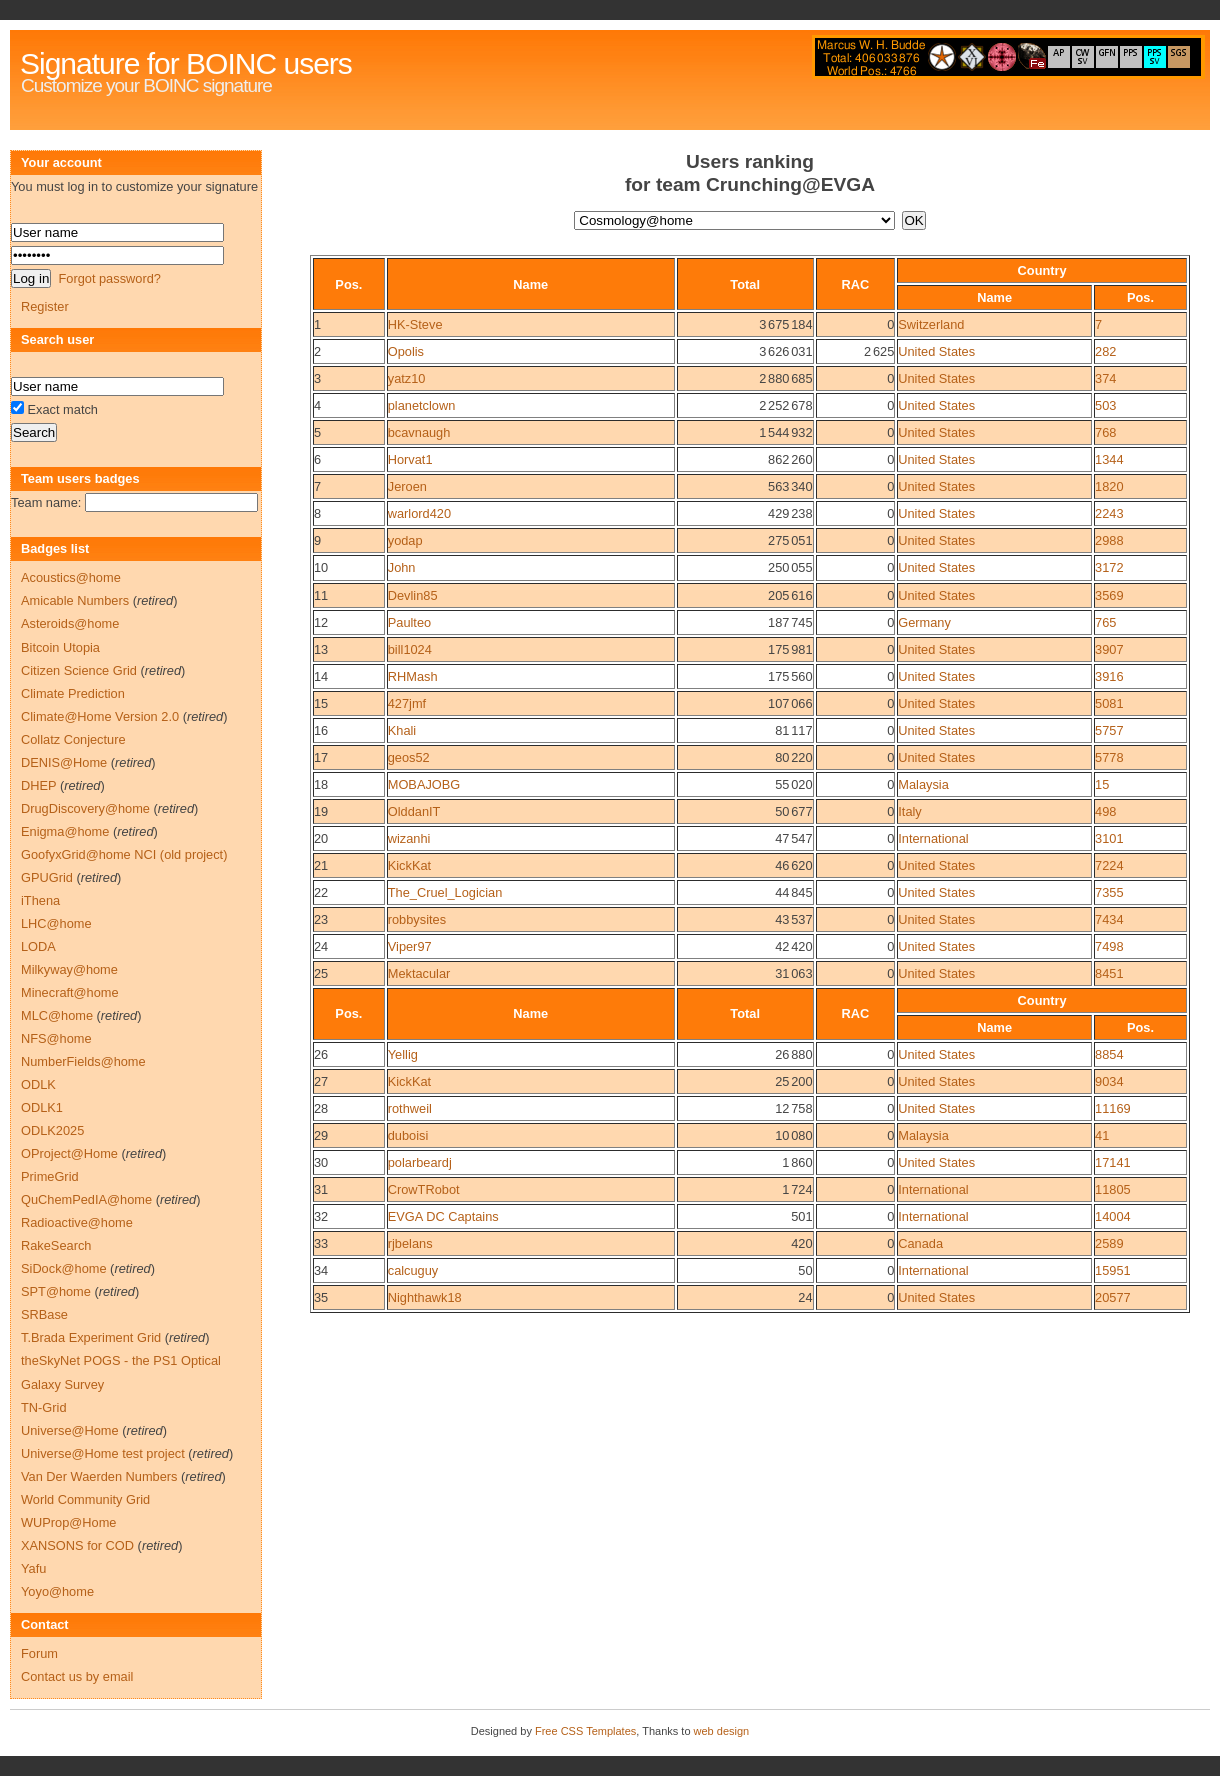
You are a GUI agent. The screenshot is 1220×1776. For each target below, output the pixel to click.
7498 (1109, 946)
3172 (1109, 567)
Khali (402, 730)
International (933, 838)
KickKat (409, 865)
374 (1105, 378)
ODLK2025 (52, 1130)
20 (321, 838)
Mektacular (419, 973)
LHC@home (56, 923)
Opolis (406, 351)
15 (321, 703)
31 (321, 1189)
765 (1105, 622)
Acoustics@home (71, 577)
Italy (909, 811)
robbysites (417, 919)
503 (1105, 405)
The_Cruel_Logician (445, 892)
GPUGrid (47, 877)
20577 (1113, 1297)
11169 (1113, 1108)
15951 (1113, 1270)
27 (321, 1081)
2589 (1109, 1243)
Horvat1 (410, 459)
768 (1105, 432)
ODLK (38, 1084)
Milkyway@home (69, 969)
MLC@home (57, 1015)
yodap (405, 540)
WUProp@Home (68, 1522)
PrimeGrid (50, 1176)
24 (321, 946)
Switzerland (931, 324)
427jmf (407, 703)
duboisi (408, 1135)
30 (321, 1162)
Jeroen (407, 486)
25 (321, 973)
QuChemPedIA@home (86, 1199)
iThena (40, 900)
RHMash (413, 676)
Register (45, 306)
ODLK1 (42, 1107)
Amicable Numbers (75, 600)
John (402, 567)
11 (321, 595)
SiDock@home (64, 1268)
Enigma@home (65, 831)
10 (321, 567)
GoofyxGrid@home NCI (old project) (124, 854)
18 (321, 784)
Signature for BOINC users (186, 63)
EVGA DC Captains (443, 1216)
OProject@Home (69, 1153)
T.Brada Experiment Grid (91, 1337)
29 (321, 1135)
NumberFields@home (83, 1061)
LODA (38, 946)
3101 (1109, 838)
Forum (39, 1653)
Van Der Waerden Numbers (99, 1476)
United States (936, 351)
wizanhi (409, 838)
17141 (1113, 1162)
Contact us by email (77, 1676)
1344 (1109, 459)
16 (321, 730)
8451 (1109, 973)
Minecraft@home (70, 992)
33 (321, 1243)
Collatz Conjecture (73, 739)
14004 (1113, 1216)
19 (321, 811)
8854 (1109, 1054)
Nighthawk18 (425, 1297)
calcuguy (413, 1270)
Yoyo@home (57, 1591)
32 (321, 1216)
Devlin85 (413, 595)
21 (321, 865)
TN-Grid (44, 1407)
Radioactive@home (77, 1222)
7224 (1109, 865)
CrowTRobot (424, 1189)
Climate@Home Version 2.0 (100, 716)
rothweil (410, 1108)
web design (722, 1731)
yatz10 (407, 378)
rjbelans (410, 1243)
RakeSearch (56, 1245)
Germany (924, 622)
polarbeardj (420, 1162)
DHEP (38, 785)
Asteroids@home (70, 623)
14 (321, 676)
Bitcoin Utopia (60, 647)
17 (321, 757)
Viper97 (410, 946)
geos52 (409, 757)
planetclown (422, 405)
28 (321, 1108)
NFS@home (56, 1038)
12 (321, 622)
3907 (1109, 649)
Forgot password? (109, 278)
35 (321, 1297)
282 (1105, 351)
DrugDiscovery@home (85, 808)
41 (1102, 1135)
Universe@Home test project (103, 1453)
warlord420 (419, 513)
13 (321, 649)
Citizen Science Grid (79, 670)
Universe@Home (70, 1430)
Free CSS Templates (585, 1731)
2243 (1109, 513)
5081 (1109, 703)
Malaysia (923, 784)
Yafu (33, 1568)
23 (321, 919)
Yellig (403, 1054)
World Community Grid (85, 1499)
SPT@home (56, 1291)
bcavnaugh (419, 432)
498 (1105, 811)
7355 (1109, 892)
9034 (1109, 1081)
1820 (1109, 486)
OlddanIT (414, 811)
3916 (1109, 676)
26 (321, 1054)
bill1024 (410, 649)
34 (321, 1270)
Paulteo (409, 622)
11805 (1113, 1189)
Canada (920, 1243)
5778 (1109, 757)
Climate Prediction (73, 693)
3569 (1109, 595)
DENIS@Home (64, 762)
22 (321, 892)
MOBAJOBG (424, 784)
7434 (1109, 919)
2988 (1109, 540)
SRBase (44, 1314)
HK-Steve (415, 324)
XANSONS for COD (77, 1545)
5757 (1109, 730)
